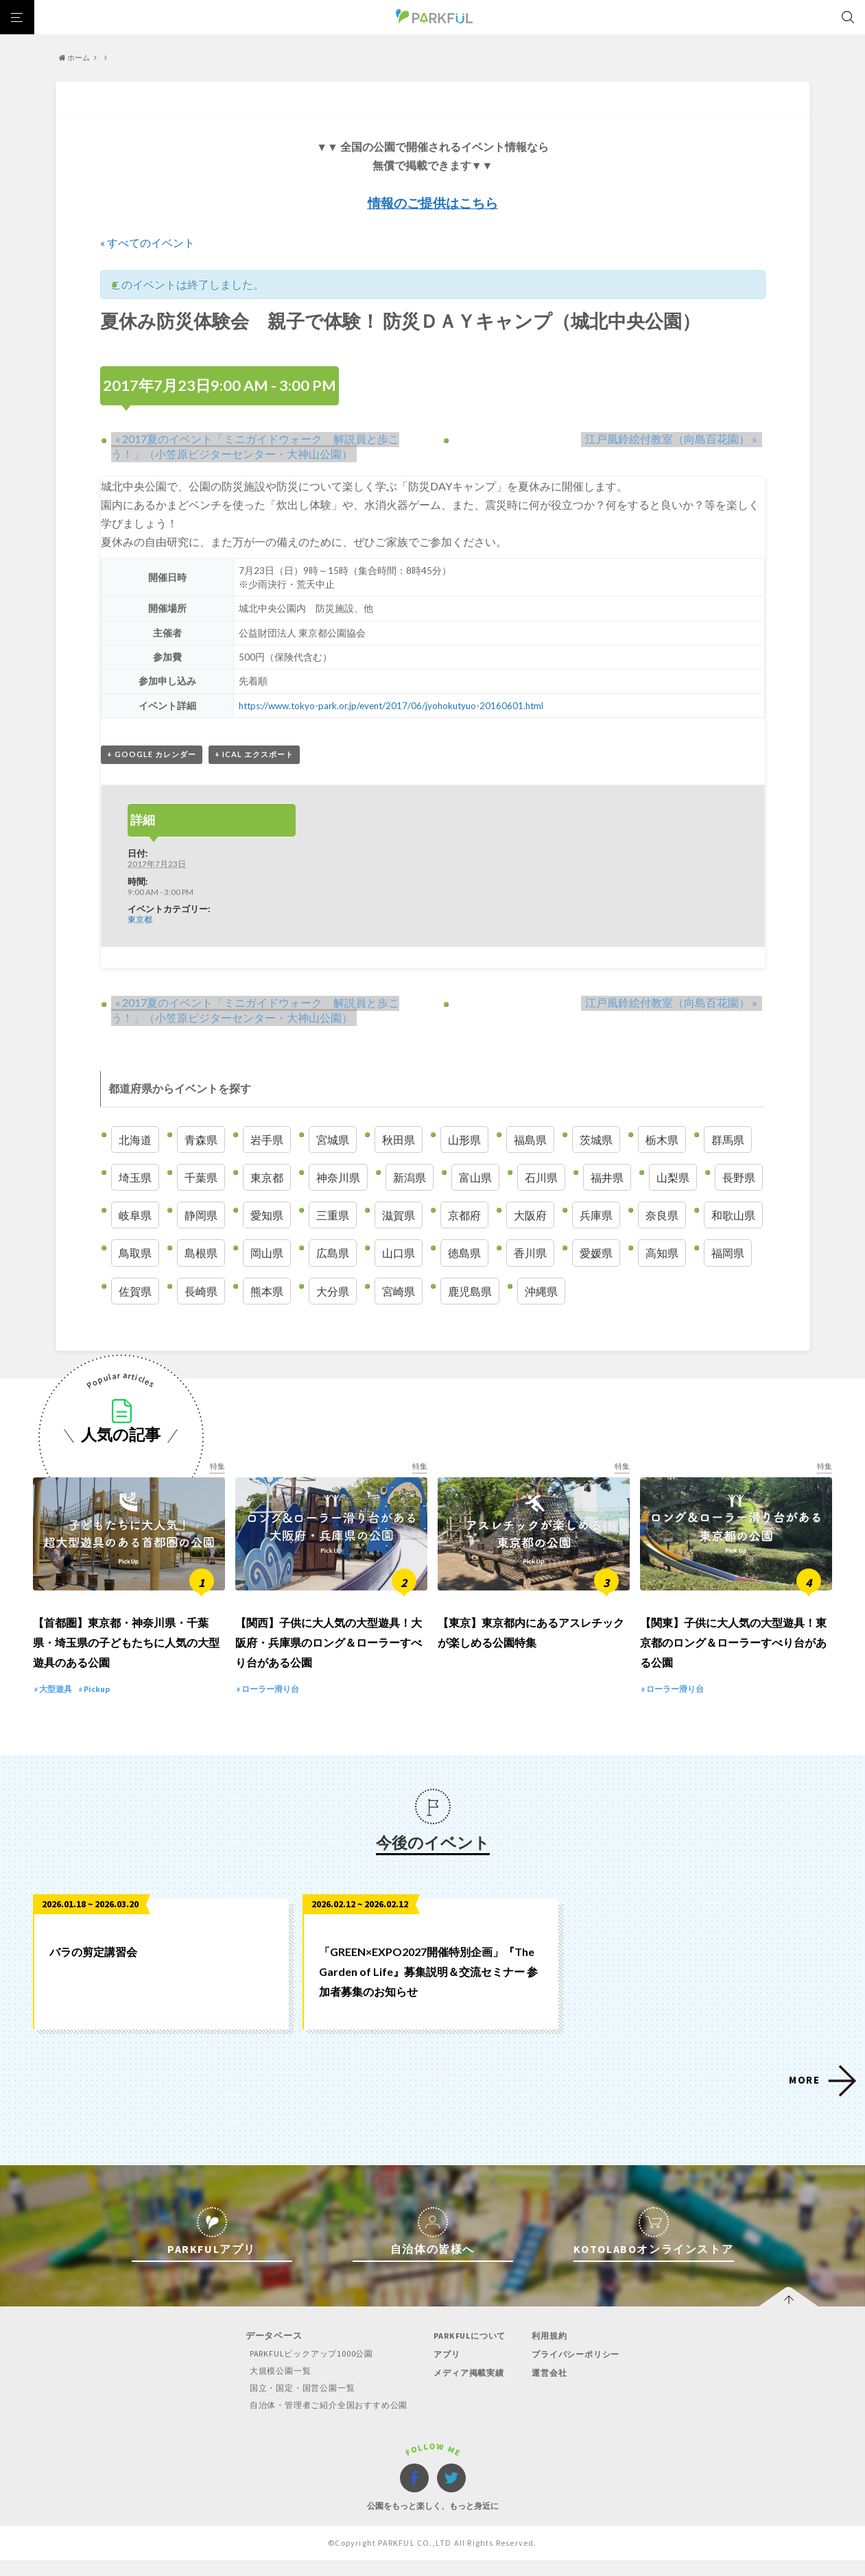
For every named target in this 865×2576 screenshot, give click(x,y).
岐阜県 (135, 1215)
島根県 (201, 1254)
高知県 (661, 1254)
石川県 (541, 1177)
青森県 (201, 1140)
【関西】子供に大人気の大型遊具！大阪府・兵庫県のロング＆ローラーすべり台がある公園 (328, 1658)
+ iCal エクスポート (254, 754)
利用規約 (550, 2351)
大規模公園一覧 (272, 2386)
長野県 (738, 1177)
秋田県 (398, 1140)
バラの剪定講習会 (93, 1968)
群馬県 (727, 1140)
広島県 (332, 1254)
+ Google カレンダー (151, 754)
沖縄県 (541, 1291)
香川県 (530, 1254)
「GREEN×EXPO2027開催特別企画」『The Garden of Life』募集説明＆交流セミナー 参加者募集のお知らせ (428, 1987)
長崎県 (201, 1291)
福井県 (607, 1177)
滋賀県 (398, 1215)
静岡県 (201, 1215)
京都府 (464, 1215)
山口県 (398, 1254)
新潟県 (409, 1177)
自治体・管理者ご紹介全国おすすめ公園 (324, 2420)
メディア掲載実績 (469, 2388)
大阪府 (530, 1215)
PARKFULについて (470, 2351)
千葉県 (201, 1177)
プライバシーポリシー (579, 2369)
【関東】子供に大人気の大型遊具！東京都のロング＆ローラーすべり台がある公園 (733, 1658)
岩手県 (266, 1140)
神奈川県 (338, 1177)
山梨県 (672, 1177)
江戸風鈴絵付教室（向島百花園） (676, 437)
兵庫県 (596, 1215)
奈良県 (661, 1215)
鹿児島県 (470, 1291)
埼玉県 (135, 1177)
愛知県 (266, 1215)
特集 (217, 1467)
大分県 (332, 1291)
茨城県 (596, 1140)
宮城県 (332, 1140)
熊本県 (266, 1291)
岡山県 (266, 1254)
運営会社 (550, 2388)
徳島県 (464, 1254)
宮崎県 (398, 1291)
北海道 (135, 1140)
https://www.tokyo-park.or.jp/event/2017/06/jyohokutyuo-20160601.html (394, 705)
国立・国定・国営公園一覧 (296, 2403)
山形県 (464, 1140)
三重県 (332, 1215)
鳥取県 (135, 1254)
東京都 (140, 920)
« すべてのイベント (147, 242)
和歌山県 (733, 1215)
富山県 (475, 1177)
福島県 (530, 1140)
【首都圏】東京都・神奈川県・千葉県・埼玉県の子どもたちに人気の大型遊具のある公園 (126, 1658)
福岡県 (727, 1254)
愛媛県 (596, 1254)
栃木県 (661, 1140)
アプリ (445, 2369)
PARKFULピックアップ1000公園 (304, 2369)
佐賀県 (135, 1291)
